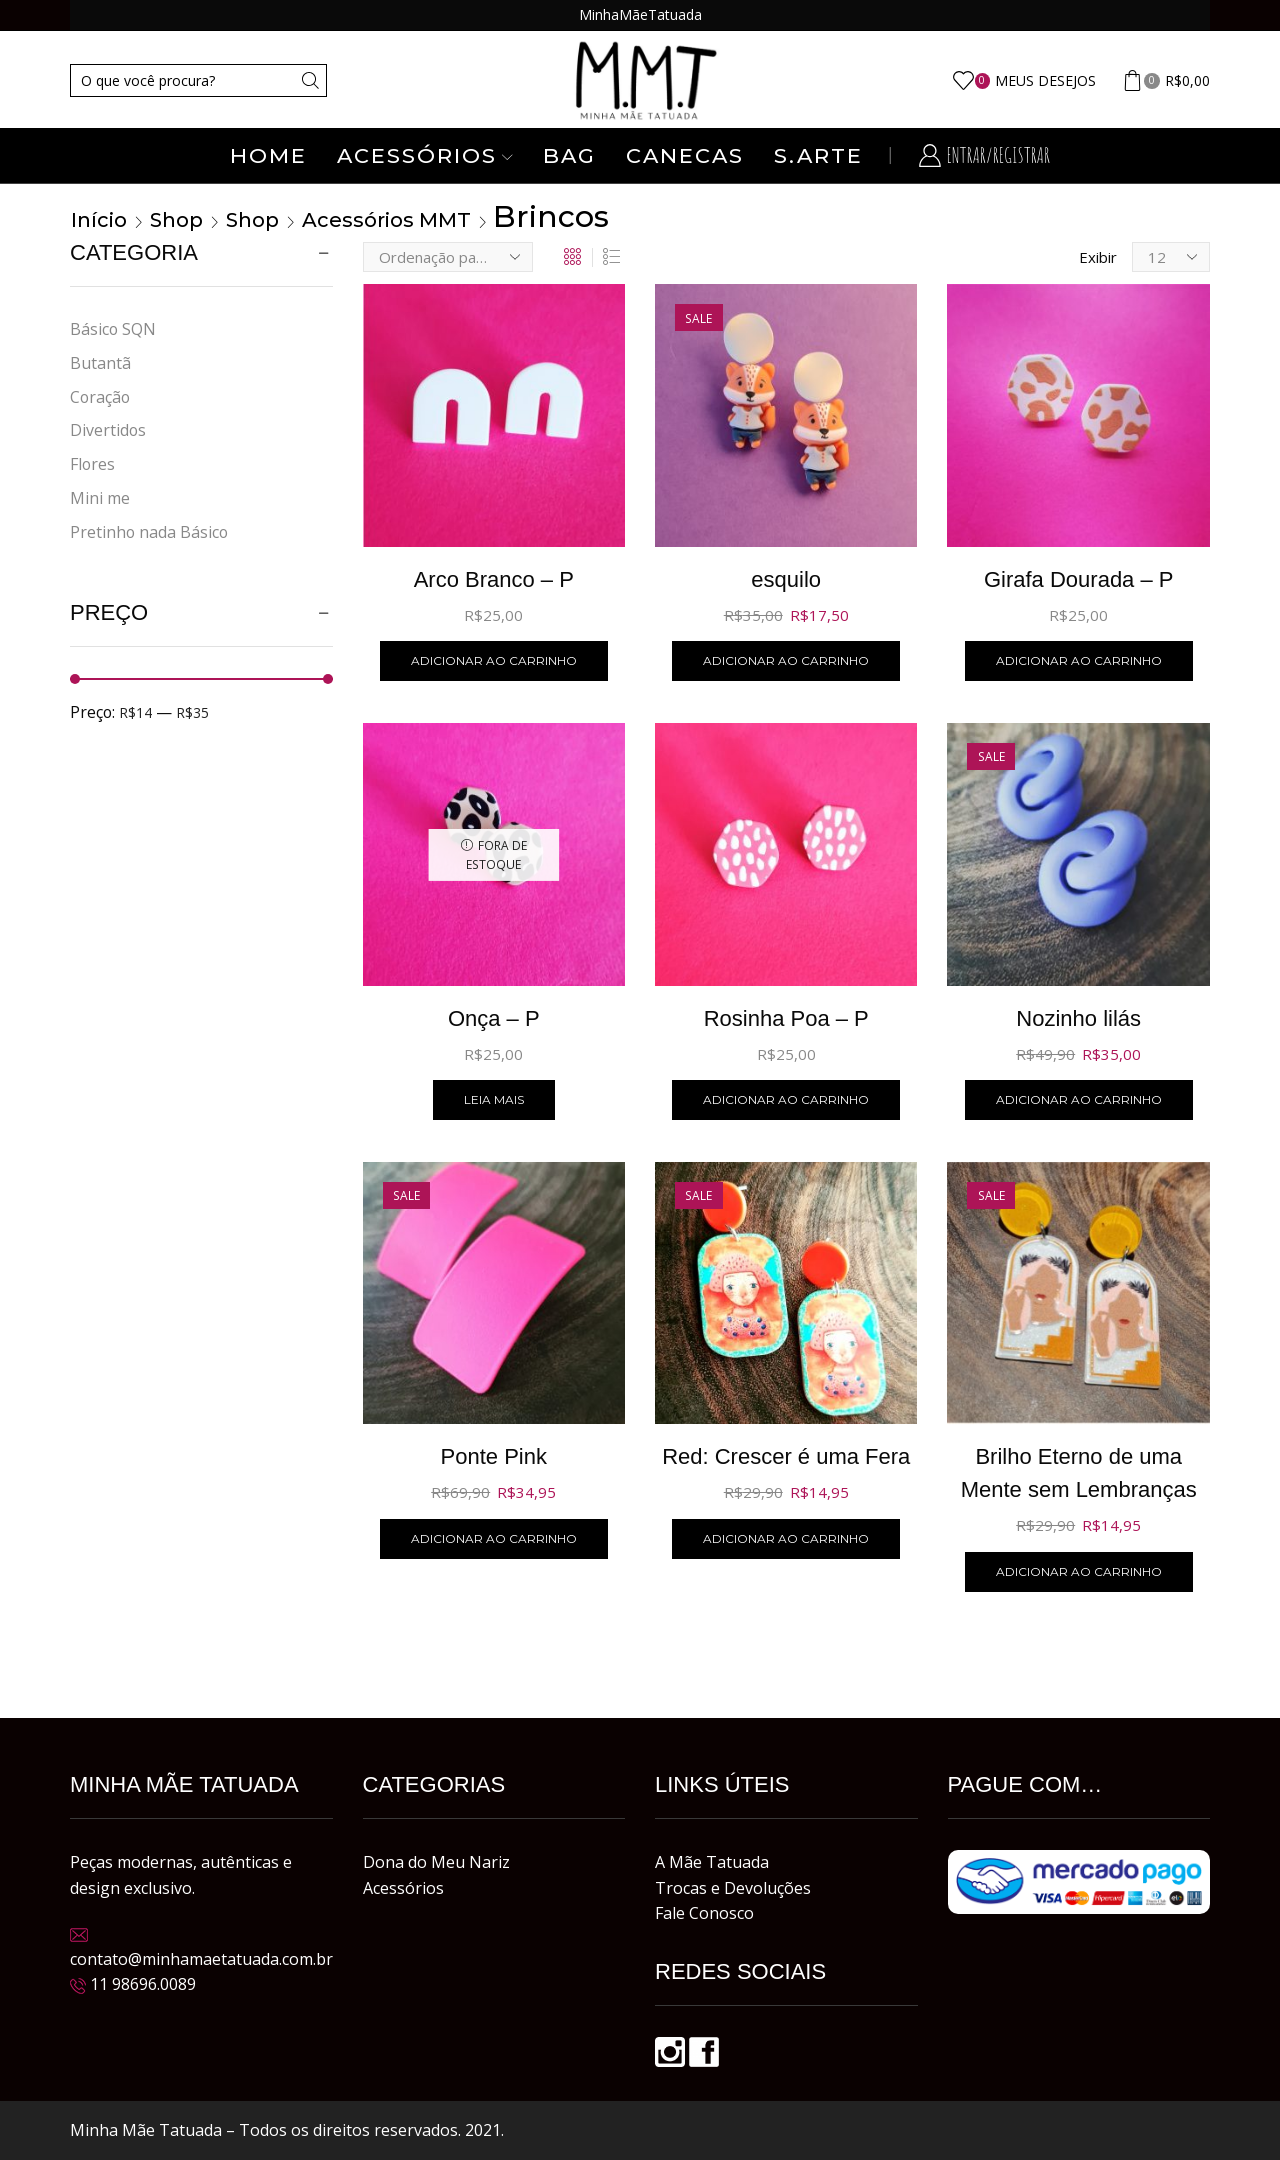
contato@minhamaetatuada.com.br (201, 1959)
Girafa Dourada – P (1079, 579)
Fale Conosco (704, 1913)
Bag (569, 155)
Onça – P (494, 1018)
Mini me (100, 498)
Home (268, 155)
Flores (92, 464)
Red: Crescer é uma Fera (786, 1456)
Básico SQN (113, 329)
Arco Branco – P (494, 579)
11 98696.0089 (143, 1984)
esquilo (786, 579)
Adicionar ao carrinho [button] (494, 660)
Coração (100, 397)
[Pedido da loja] (448, 257)
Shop (176, 220)
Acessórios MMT (386, 220)
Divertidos (108, 430)
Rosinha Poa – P (786, 1018)
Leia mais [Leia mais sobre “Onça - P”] (494, 1099)
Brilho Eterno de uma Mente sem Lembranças (1079, 1473)
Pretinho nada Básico (149, 532)
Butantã (100, 363)
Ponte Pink (494, 1456)
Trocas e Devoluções (733, 1888)
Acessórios (425, 155)
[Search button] (310, 80)
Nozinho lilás (1078, 1018)
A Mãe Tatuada (712, 1862)
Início (99, 220)
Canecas (685, 155)
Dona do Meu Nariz (436, 1862)
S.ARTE (818, 155)
